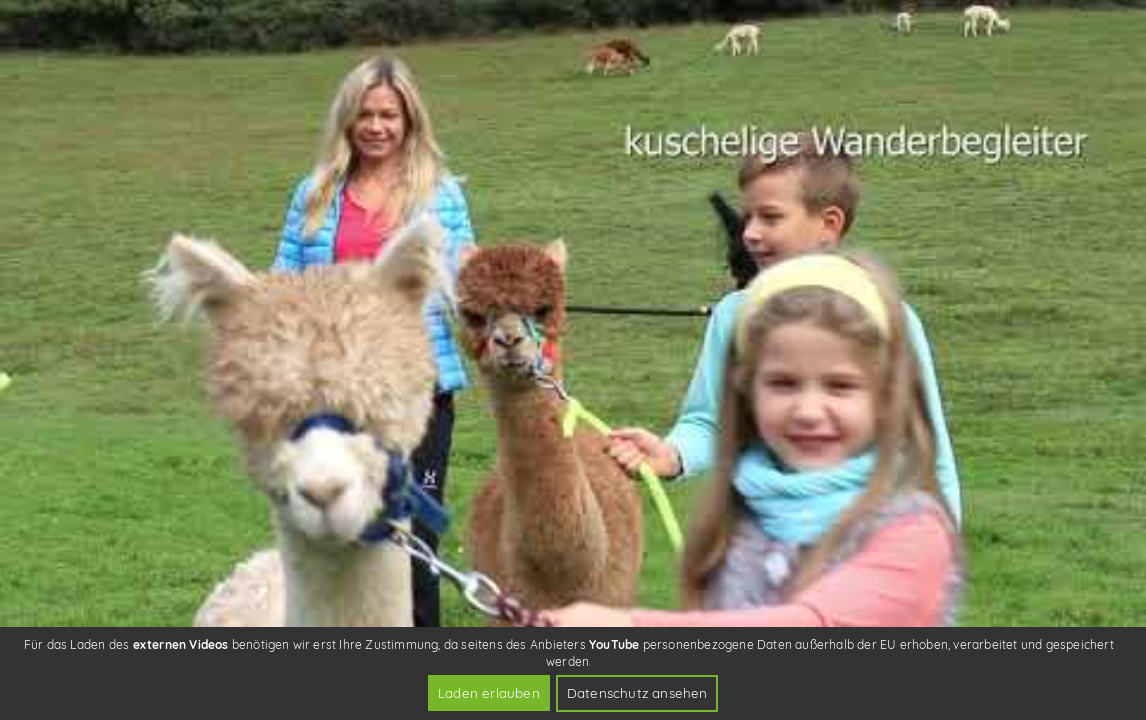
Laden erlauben (489, 692)
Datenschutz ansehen (637, 692)
